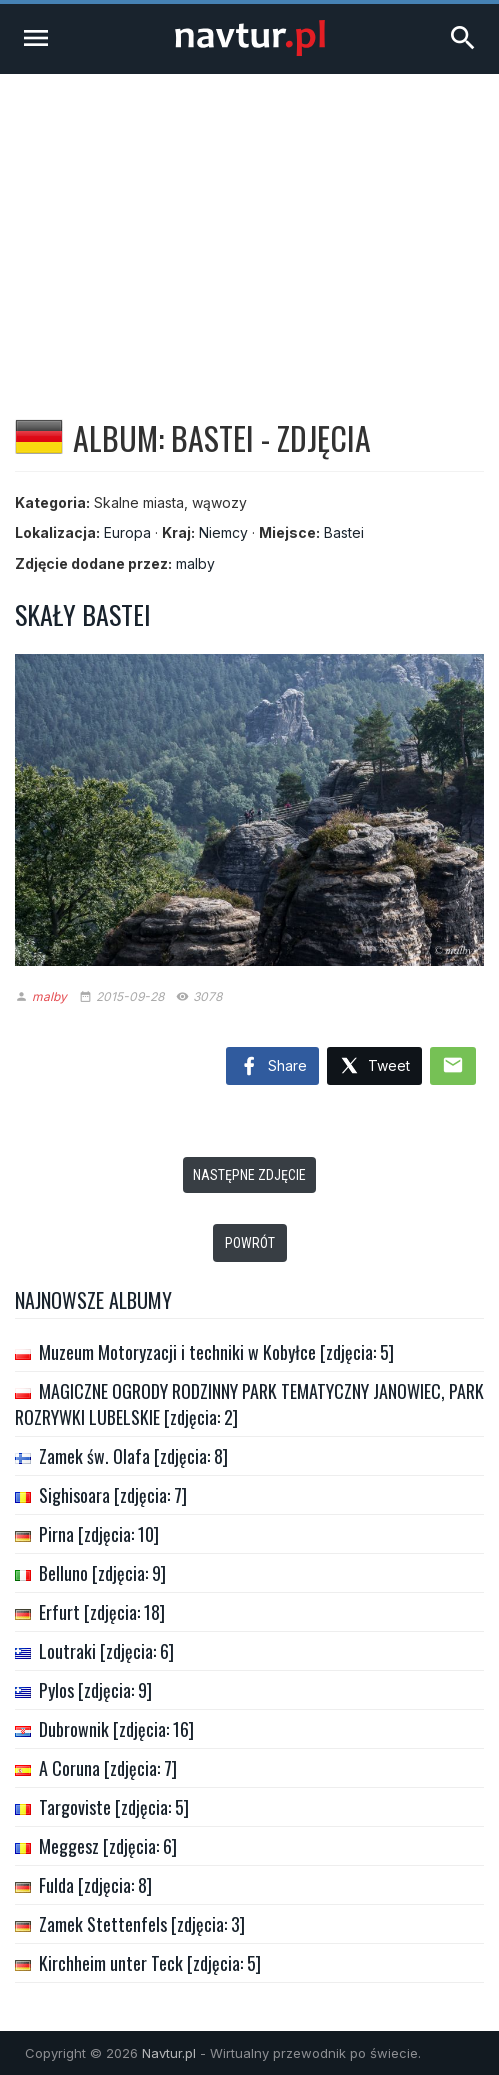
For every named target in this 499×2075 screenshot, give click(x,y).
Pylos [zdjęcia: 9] (95, 1690)
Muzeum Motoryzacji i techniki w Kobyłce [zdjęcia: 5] (216, 1352)
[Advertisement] (249, 224)
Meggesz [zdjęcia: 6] (108, 1846)
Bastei (344, 532)
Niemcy (223, 532)
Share (272, 1067)
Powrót (250, 1243)
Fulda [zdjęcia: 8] (95, 1885)
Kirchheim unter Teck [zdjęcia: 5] (150, 1963)
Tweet (374, 1066)
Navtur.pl (169, 2053)
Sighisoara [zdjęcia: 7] (113, 1495)
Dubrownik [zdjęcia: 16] (116, 1729)
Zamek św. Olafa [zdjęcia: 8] (133, 1456)
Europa (127, 532)
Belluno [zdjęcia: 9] (102, 1573)
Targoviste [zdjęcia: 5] (114, 1807)
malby (195, 563)
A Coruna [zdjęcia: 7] (108, 1768)
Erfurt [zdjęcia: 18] (102, 1612)
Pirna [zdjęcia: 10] (99, 1534)
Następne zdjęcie (249, 1175)
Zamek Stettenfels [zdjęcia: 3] (142, 1924)
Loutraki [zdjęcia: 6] (106, 1651)
